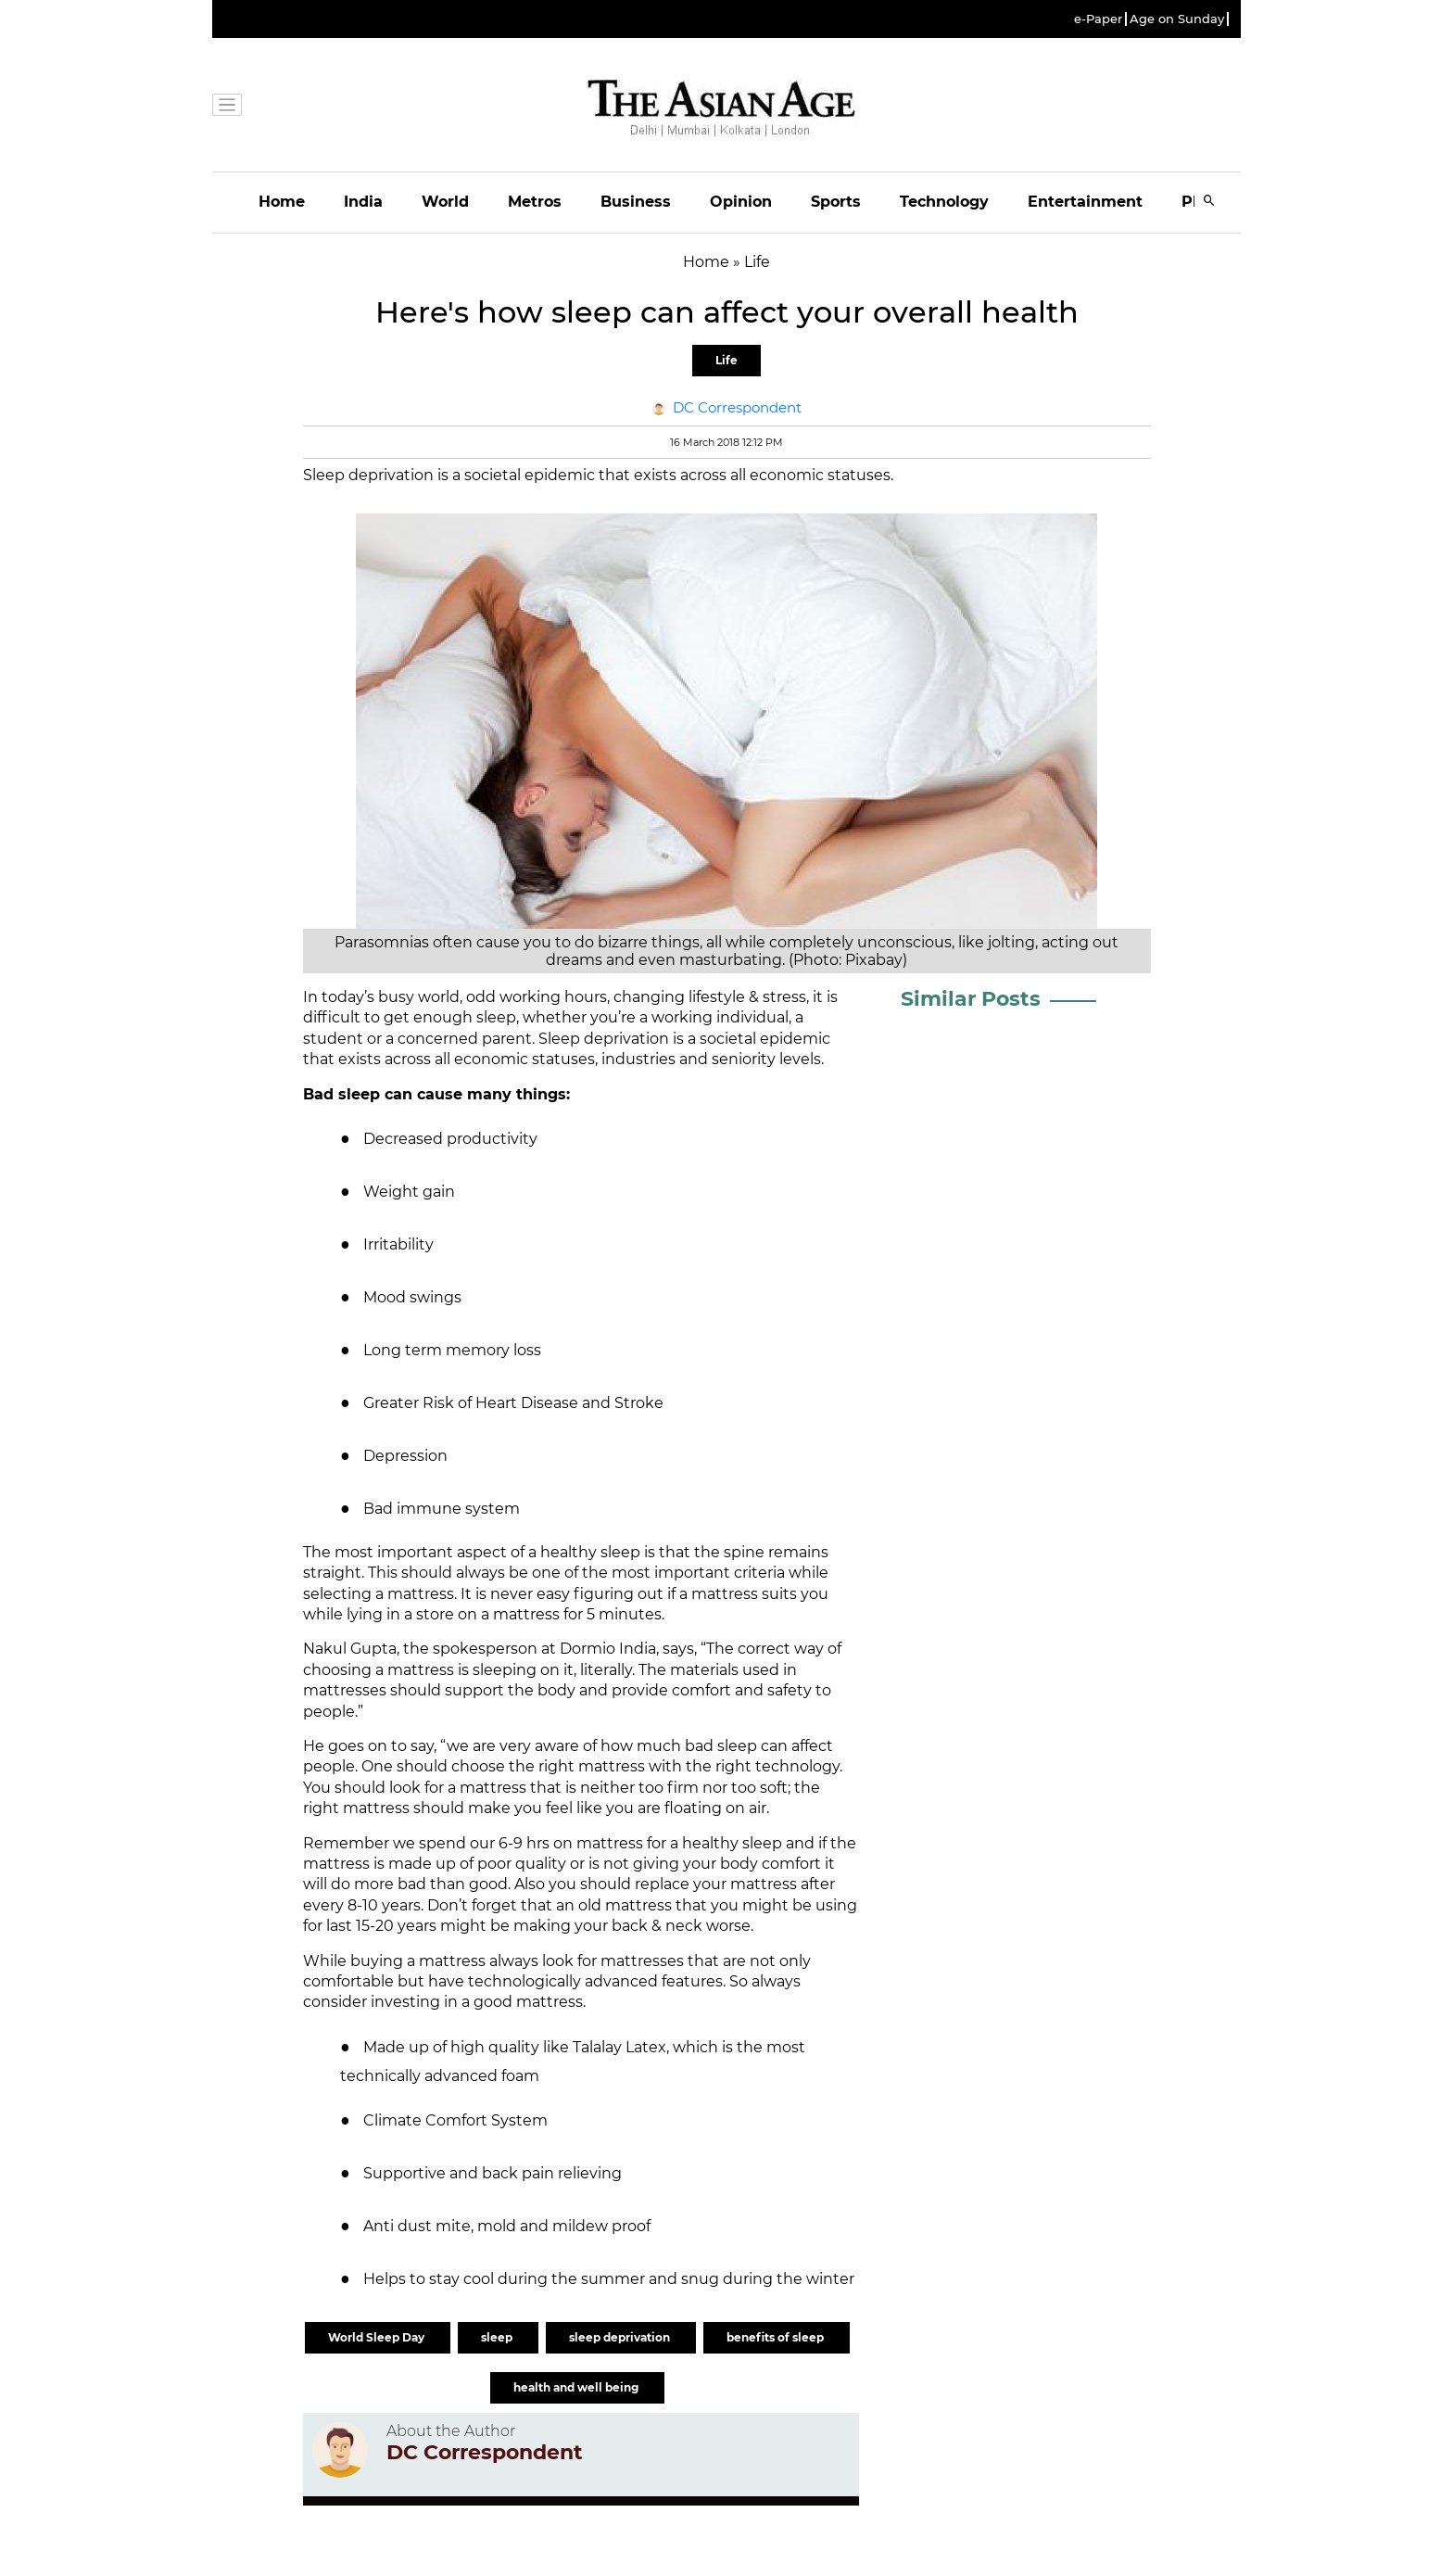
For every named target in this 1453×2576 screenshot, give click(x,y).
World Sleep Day (377, 2337)
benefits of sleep (776, 2337)
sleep (498, 2337)
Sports (836, 201)
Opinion (741, 201)
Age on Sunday (1177, 19)
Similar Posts (971, 998)
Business (635, 201)
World (445, 201)
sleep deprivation (621, 2337)
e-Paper (1098, 19)
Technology (944, 201)
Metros (535, 201)
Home (282, 201)
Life (726, 360)
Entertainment (1085, 201)
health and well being (577, 2387)
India (363, 201)
